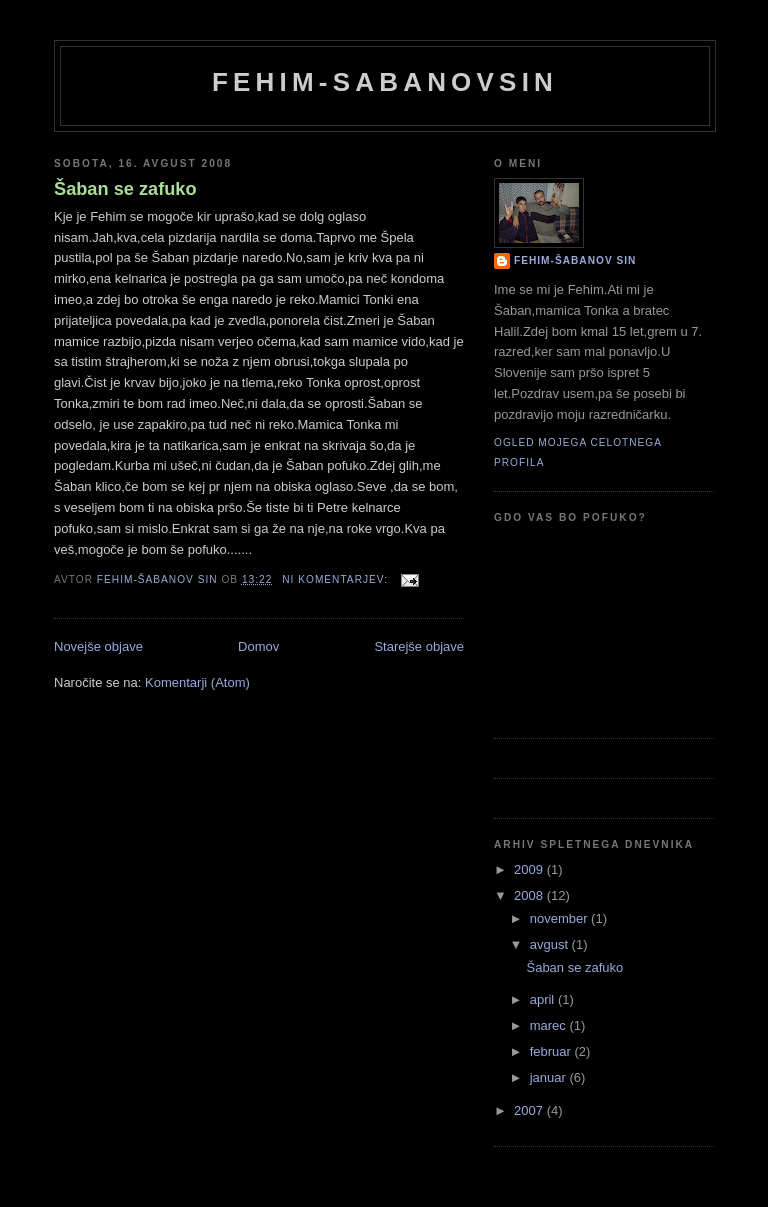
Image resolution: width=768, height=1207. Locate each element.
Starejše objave (419, 646)
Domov (258, 646)
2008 (530, 895)
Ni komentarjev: (337, 579)
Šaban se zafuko (125, 189)
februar (552, 1051)
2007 (530, 1110)
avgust (551, 944)
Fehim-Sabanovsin (385, 82)
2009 (530, 869)
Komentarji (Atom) (197, 682)
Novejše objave (98, 646)
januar (550, 1077)
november (560, 918)
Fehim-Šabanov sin (575, 260)
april (544, 999)
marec (550, 1025)
